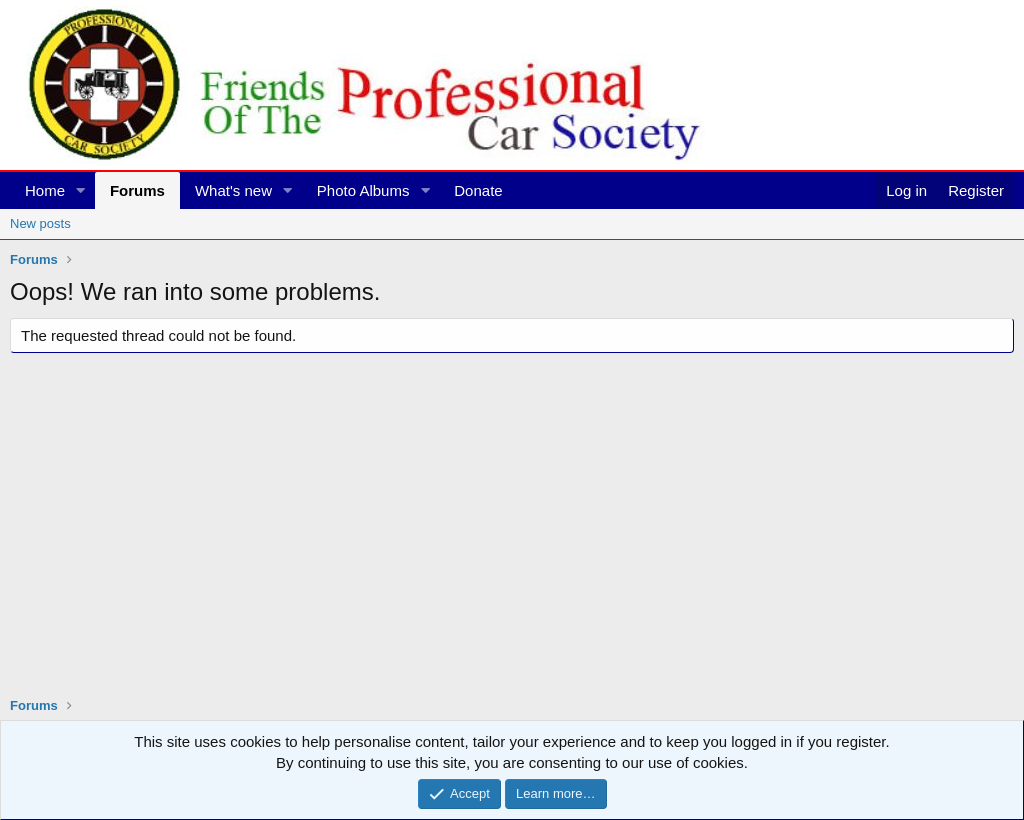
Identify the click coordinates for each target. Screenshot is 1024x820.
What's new (233, 190)
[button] (81, 190)
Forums (137, 190)
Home (45, 190)
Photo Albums (363, 190)
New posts (40, 223)
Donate (478, 190)
